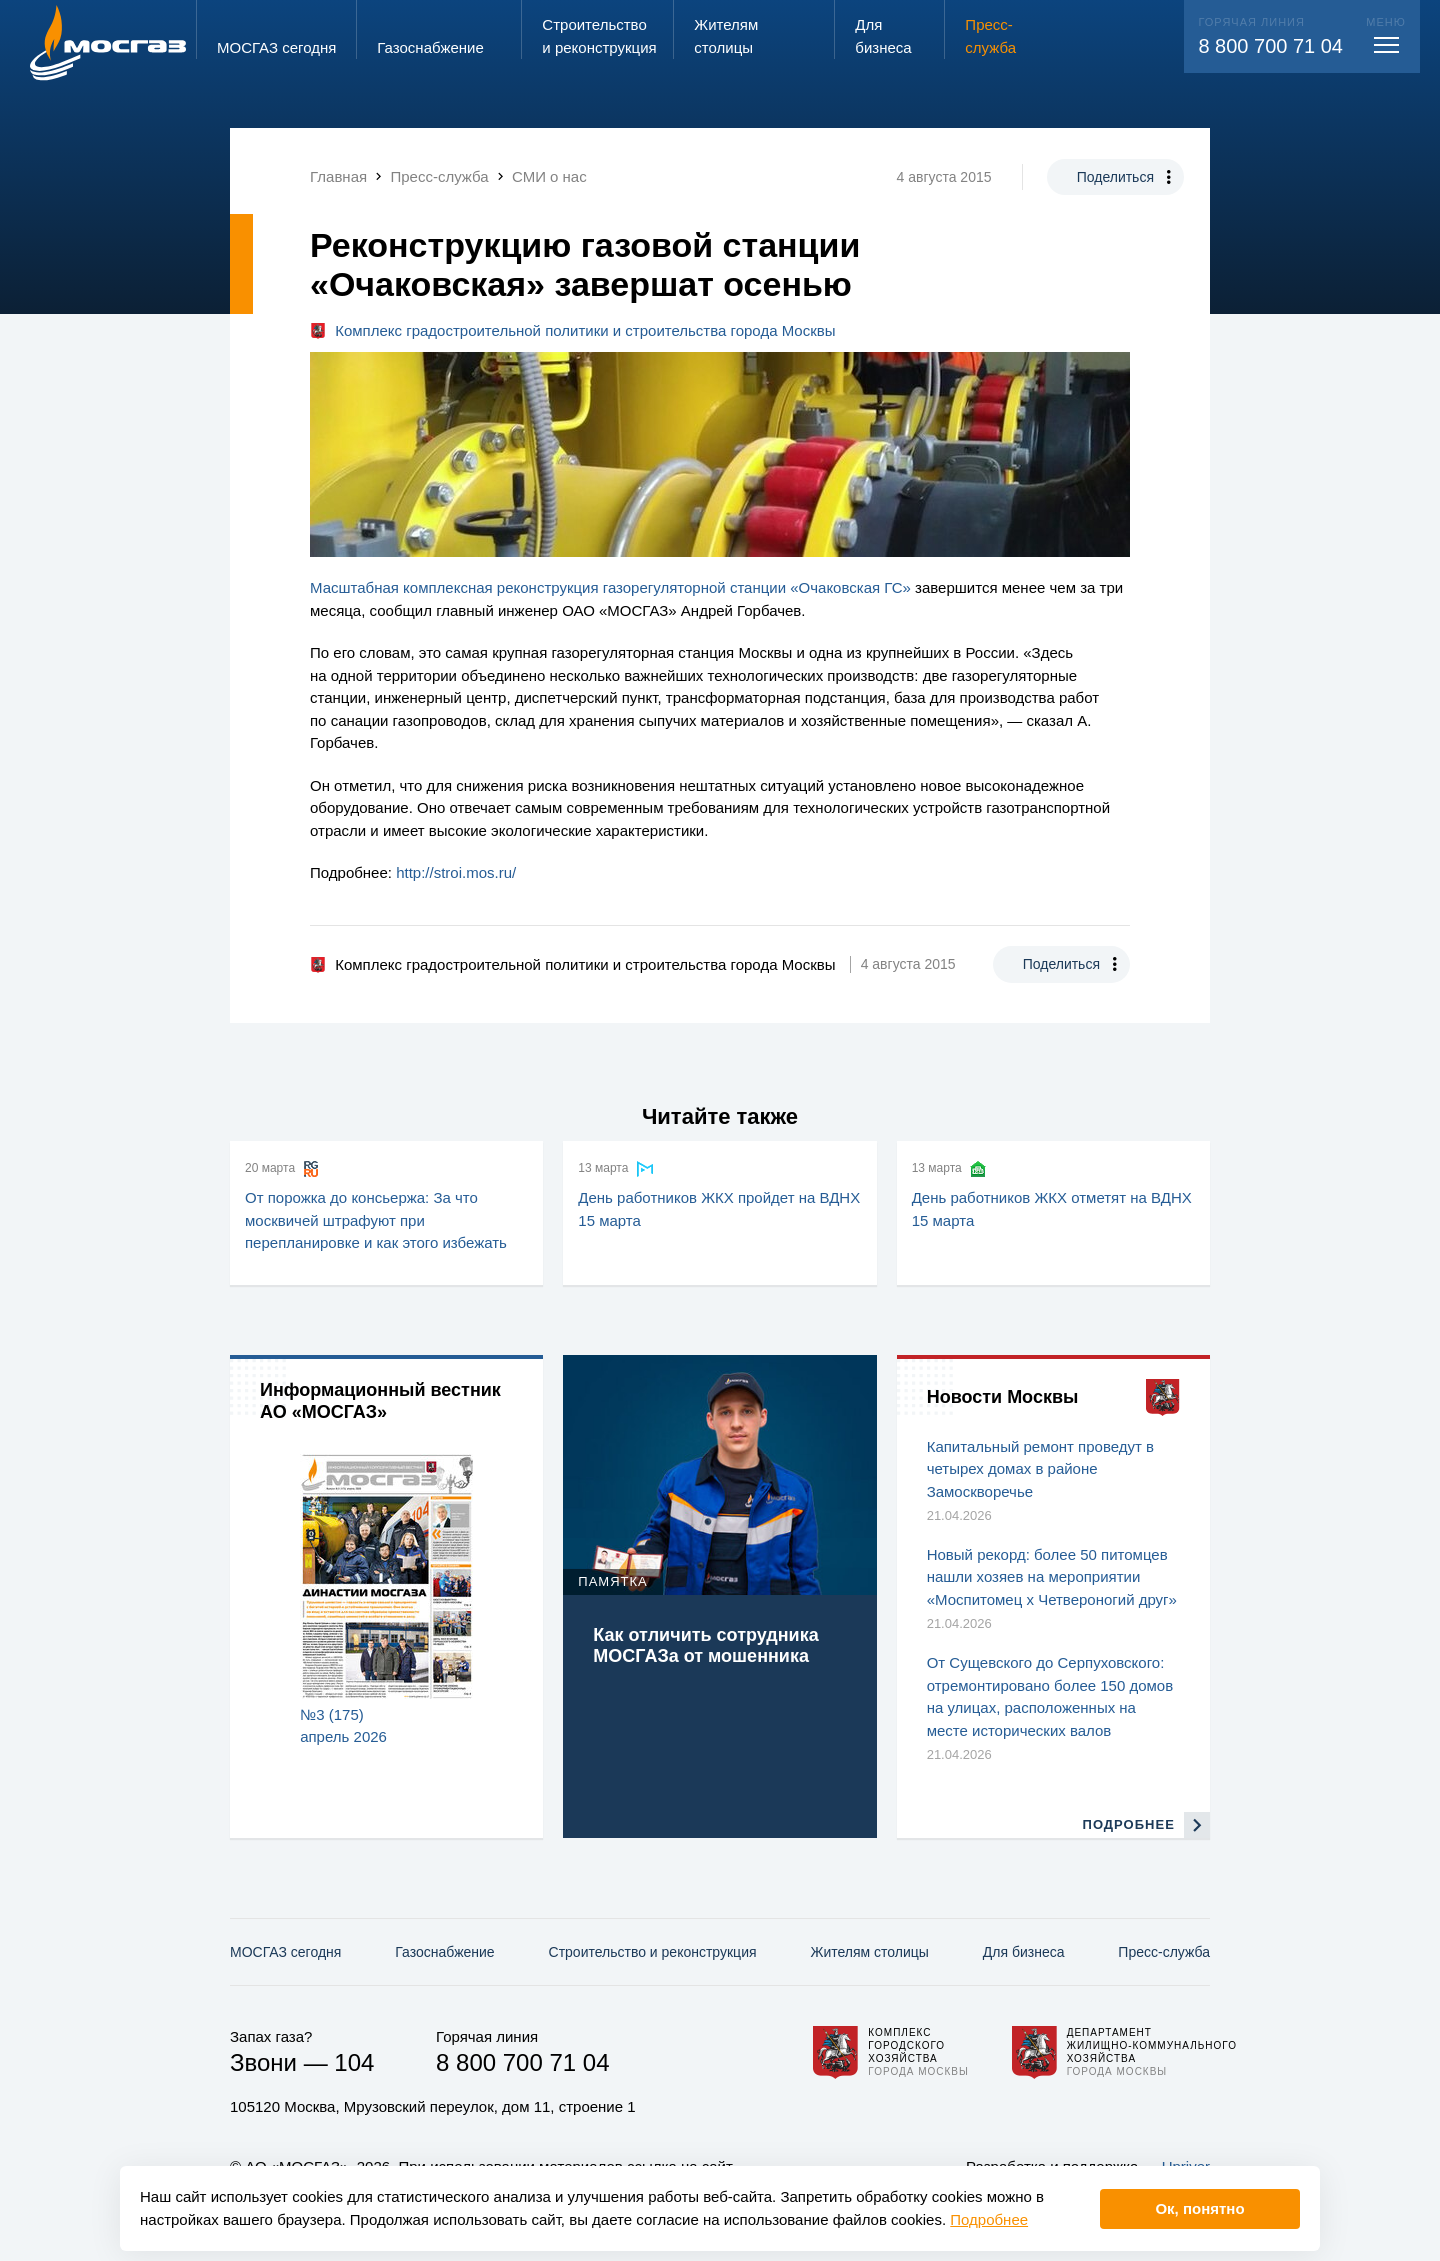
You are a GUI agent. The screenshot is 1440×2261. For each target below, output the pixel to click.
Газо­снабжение (444, 1952)
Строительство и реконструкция (653, 1952)
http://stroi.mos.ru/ (456, 872)
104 (354, 2062)
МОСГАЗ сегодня (285, 1952)
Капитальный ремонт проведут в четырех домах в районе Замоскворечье (1040, 1469)
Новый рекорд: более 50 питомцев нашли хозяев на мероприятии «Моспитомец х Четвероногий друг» (1052, 1577)
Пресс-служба (1164, 1952)
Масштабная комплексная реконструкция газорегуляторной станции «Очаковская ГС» (610, 587)
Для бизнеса (1024, 1952)
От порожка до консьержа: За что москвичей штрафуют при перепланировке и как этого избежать (376, 1220)
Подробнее (989, 2219)
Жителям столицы (869, 1952)
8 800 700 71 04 (1270, 46)
